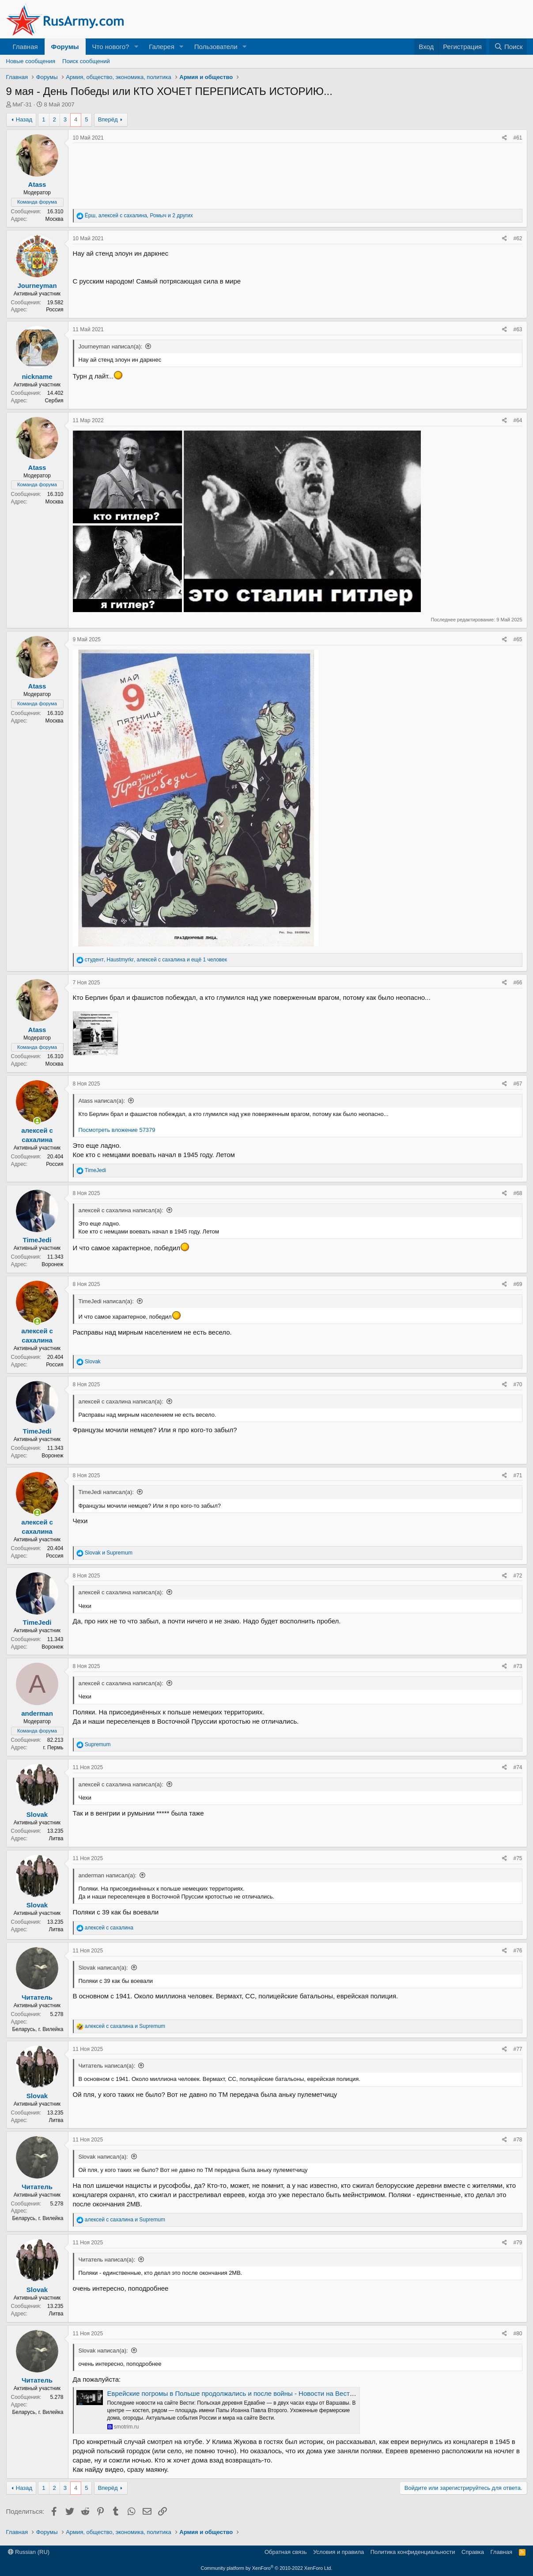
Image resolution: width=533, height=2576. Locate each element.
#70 (517, 1384)
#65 (517, 639)
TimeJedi (37, 1240)
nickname (37, 376)
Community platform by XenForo (267, 2568)
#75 (517, 1858)
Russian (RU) (29, 2552)
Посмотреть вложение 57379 (117, 1130)
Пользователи (216, 46)
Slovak (37, 1814)
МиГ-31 (22, 104)
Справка (472, 2552)
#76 (517, 1951)
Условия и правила (338, 2552)
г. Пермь (53, 1747)
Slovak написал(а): (103, 1967)
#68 (517, 1193)
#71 (517, 1475)
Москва (54, 219)
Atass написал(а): (102, 1100)
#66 (517, 983)
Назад (24, 119)
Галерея (161, 46)
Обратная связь (286, 2552)
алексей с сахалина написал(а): (121, 1210)
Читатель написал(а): (107, 2065)
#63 (517, 329)
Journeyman (37, 285)
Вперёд (108, 119)
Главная (25, 46)
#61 (517, 138)
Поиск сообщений (86, 61)
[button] (136, 46)
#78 (517, 2140)
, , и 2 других (139, 215)
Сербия (54, 400)
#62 (517, 238)
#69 (517, 1284)
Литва (56, 1838)
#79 (517, 2242)
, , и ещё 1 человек (156, 960)
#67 (517, 1084)
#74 (517, 1767)
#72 (517, 1576)
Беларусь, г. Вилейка (37, 2029)
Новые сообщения (31, 61)
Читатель (37, 1997)
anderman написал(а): (108, 1875)
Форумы (65, 46)
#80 (517, 2333)
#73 (517, 1666)
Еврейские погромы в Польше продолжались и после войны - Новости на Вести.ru (234, 2393)
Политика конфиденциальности (412, 2552)
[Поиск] (508, 46)
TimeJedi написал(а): (106, 1301)
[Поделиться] (504, 138)
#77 (517, 2049)
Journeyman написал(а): (111, 346)
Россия (54, 309)
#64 (517, 420)
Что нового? (110, 46)
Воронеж (52, 1264)
